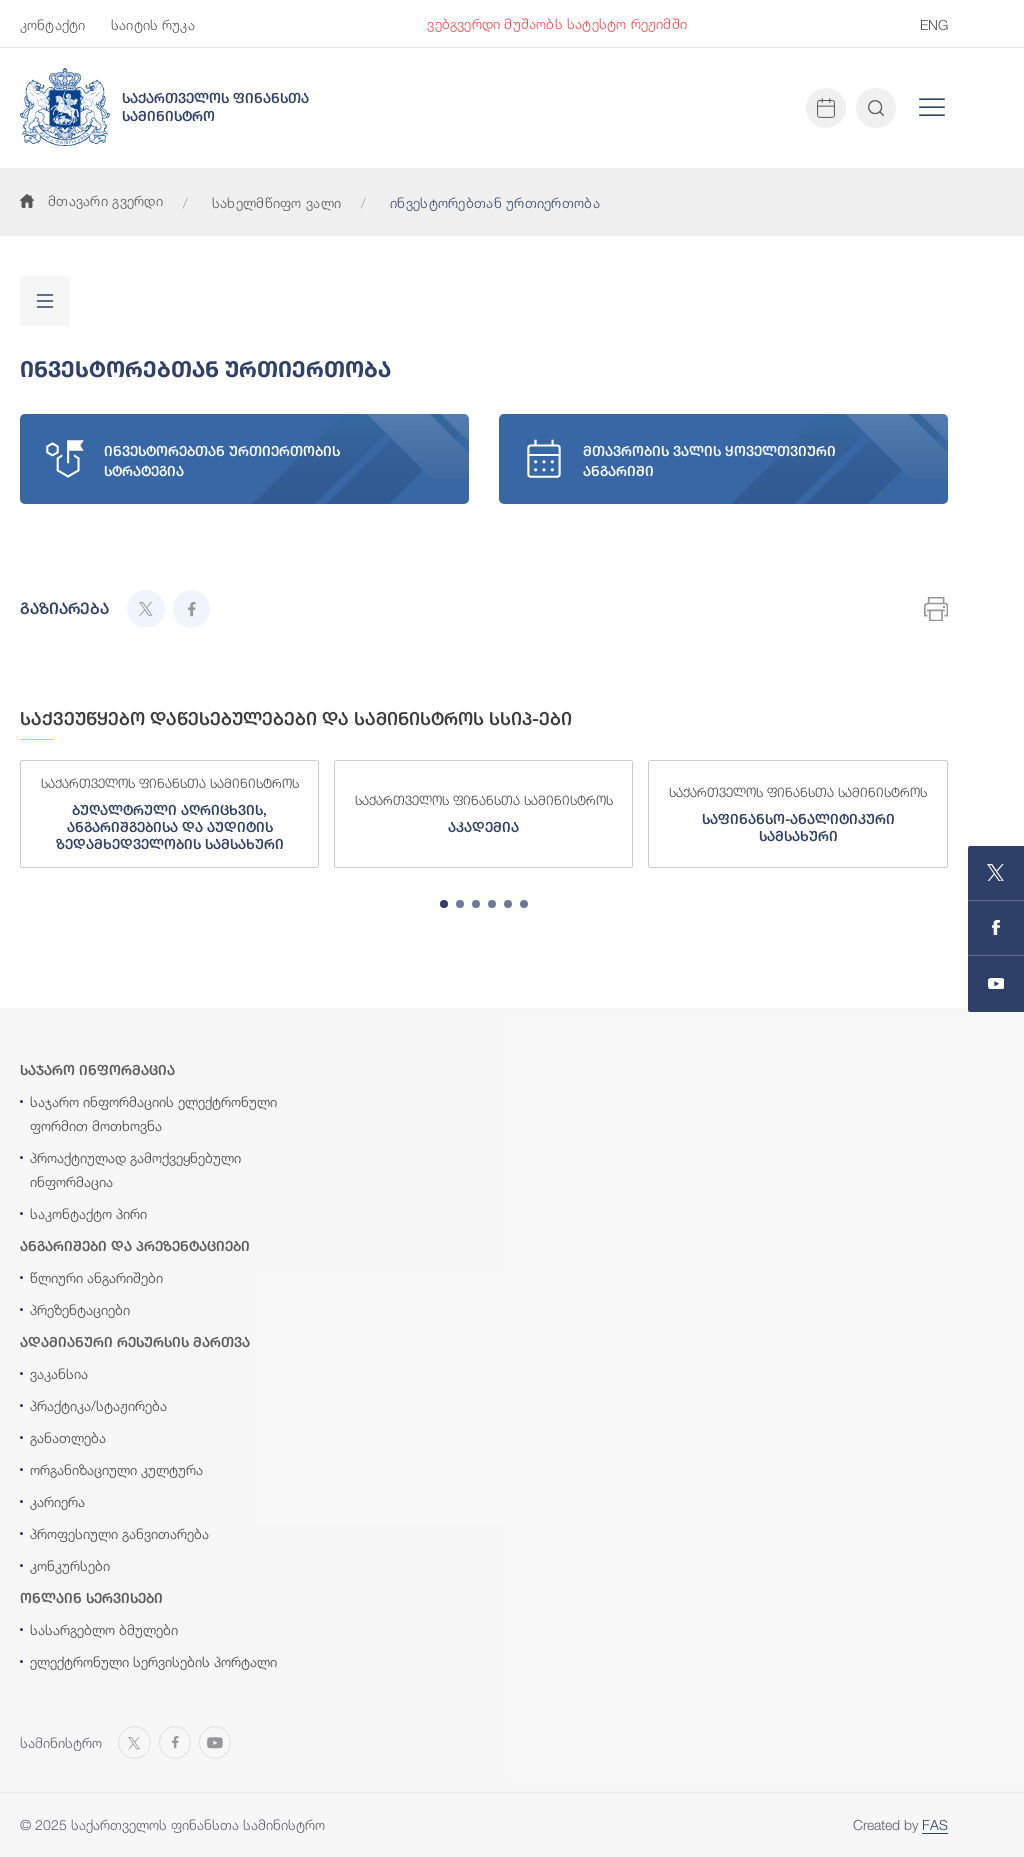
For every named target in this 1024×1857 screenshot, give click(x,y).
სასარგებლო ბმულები (104, 1629)
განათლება (68, 1437)
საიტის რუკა (153, 24)
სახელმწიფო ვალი (276, 202)
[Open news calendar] (826, 108)
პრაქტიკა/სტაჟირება (98, 1405)
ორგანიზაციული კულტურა (116, 1469)
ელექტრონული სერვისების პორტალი (153, 1661)
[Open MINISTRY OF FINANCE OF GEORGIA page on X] (996, 873)
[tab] (444, 904)
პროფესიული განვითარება (119, 1533)
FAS (935, 1824)
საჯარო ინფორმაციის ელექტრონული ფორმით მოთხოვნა (153, 1113)
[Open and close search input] (876, 108)
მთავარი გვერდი (91, 200)
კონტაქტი (52, 24)
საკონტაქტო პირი (88, 1213)
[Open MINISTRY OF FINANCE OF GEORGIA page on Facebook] (996, 928)
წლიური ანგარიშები (96, 1277)
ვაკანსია (59, 1373)
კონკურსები (70, 1565)
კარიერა (57, 1501)
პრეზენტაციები (80, 1309)
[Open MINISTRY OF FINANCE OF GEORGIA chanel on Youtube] (996, 984)
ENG (934, 24)
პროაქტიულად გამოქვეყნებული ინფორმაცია (135, 1169)
